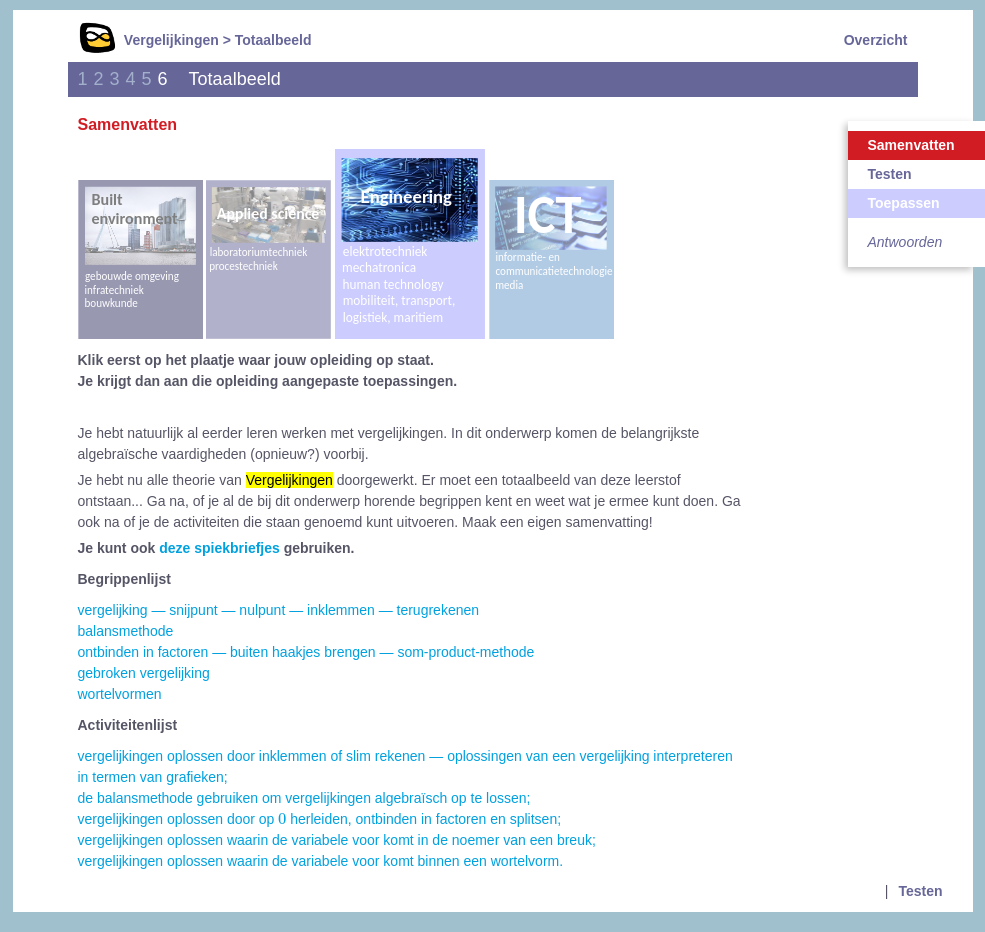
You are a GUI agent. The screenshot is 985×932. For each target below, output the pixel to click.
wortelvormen (120, 694)
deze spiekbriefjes (219, 548)
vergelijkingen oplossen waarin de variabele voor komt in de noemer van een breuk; (337, 840)
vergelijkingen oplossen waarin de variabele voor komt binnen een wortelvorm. (321, 861)
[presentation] (282, 818)
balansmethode (126, 631)
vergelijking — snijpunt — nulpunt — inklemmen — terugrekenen (279, 610)
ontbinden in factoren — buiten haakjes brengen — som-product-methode (306, 652)
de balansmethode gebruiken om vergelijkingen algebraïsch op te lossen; (304, 798)
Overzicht (876, 40)
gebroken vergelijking (144, 673)
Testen (920, 891)
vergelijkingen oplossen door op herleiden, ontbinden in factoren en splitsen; (320, 819)
